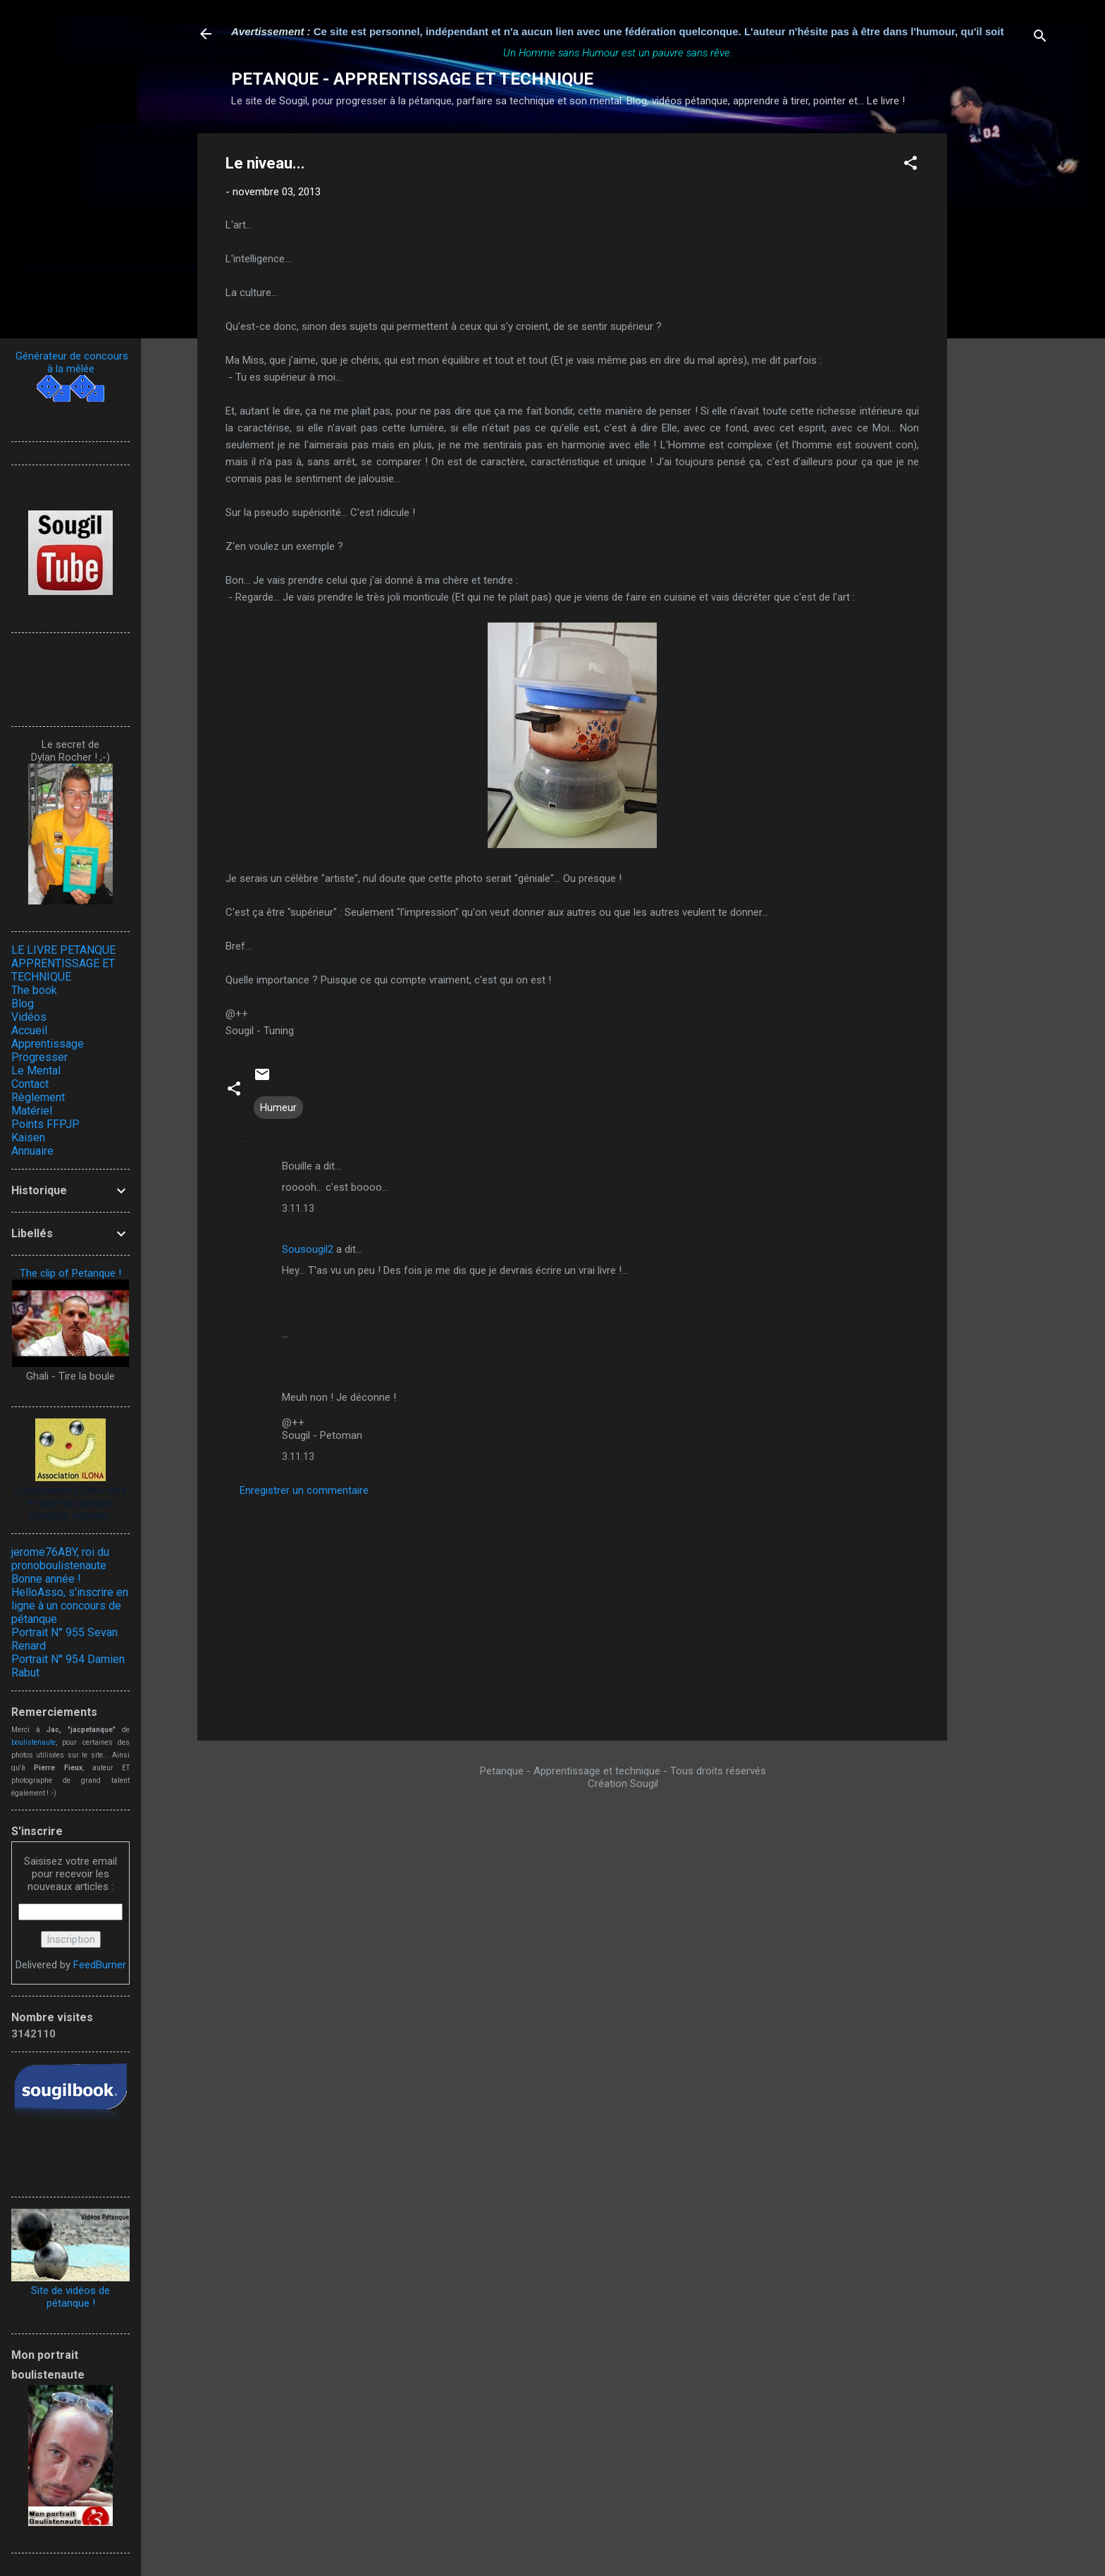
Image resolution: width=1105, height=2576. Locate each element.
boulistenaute (33, 1742)
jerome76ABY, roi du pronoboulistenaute (60, 1558)
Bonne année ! (46, 1579)
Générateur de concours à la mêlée (70, 362)
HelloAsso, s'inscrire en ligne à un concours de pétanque (69, 1606)
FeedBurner (99, 1964)
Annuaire (32, 1151)
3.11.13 (298, 1208)
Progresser (39, 1057)
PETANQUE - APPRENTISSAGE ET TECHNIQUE (412, 79)
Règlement (38, 1097)
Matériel (31, 1110)
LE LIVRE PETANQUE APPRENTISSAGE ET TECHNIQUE (63, 963)
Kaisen (28, 1137)
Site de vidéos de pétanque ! (70, 2297)
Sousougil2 (307, 1249)
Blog (22, 1003)
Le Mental (36, 1070)
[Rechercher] (1040, 38)
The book (34, 990)
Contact (30, 1084)
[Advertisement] (1003, 344)
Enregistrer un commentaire (304, 1490)
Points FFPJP (45, 1124)
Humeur (278, 1107)
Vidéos (29, 1017)
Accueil (29, 1030)
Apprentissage (47, 1043)
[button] (910, 165)
